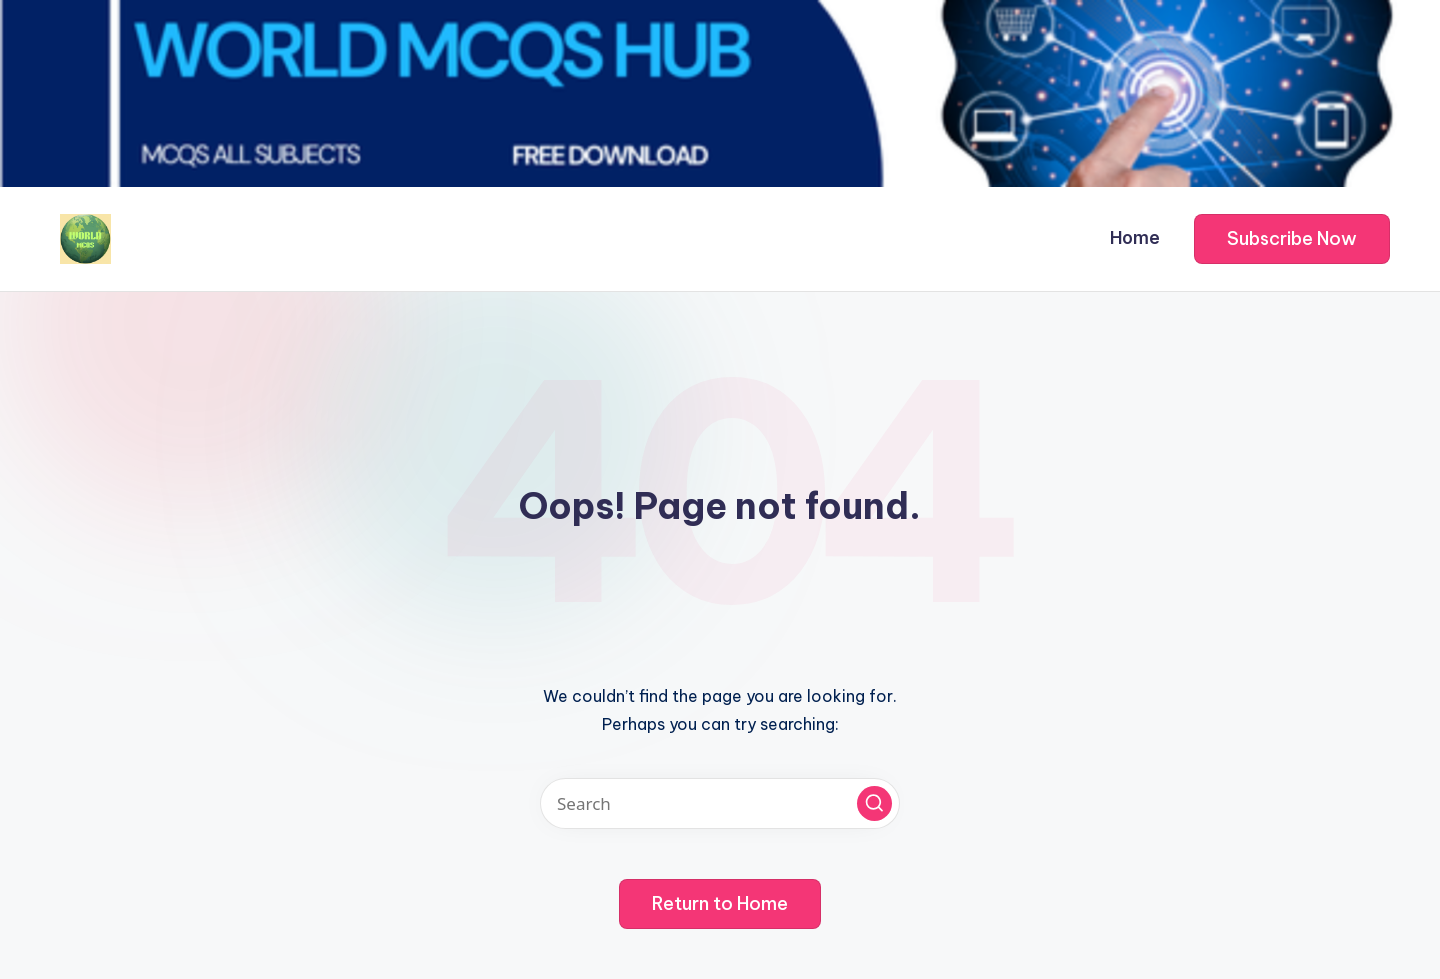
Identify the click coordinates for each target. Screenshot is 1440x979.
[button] (1292, 239)
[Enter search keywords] (720, 803)
